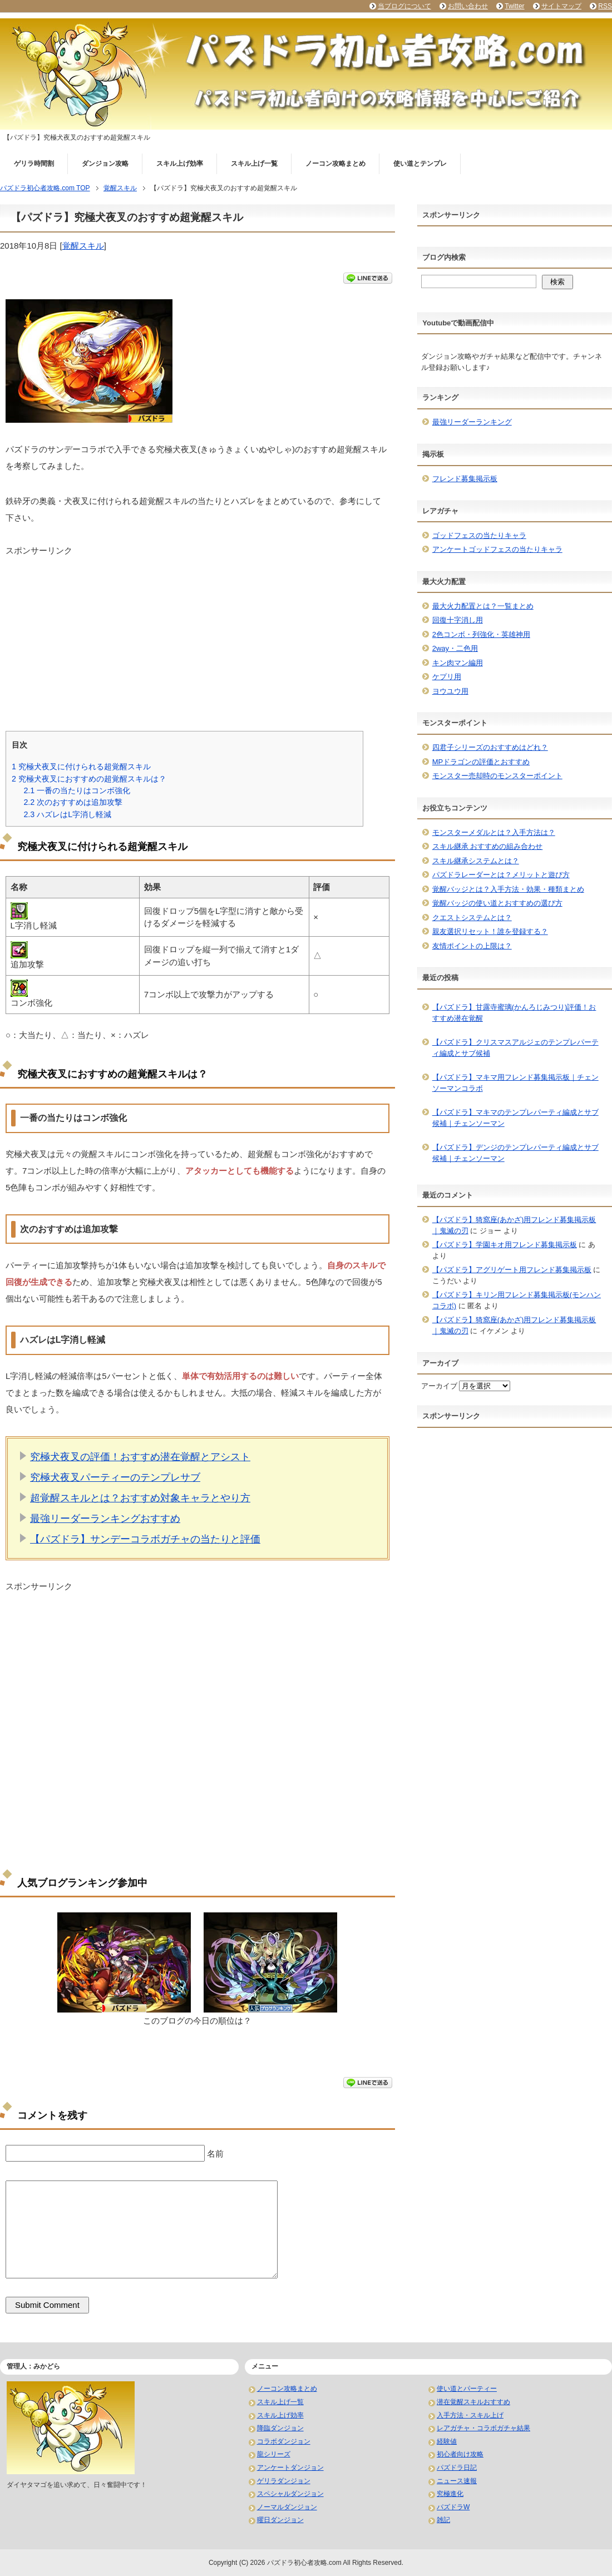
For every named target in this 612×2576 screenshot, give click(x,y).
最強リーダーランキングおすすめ (105, 1518)
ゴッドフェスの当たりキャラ (479, 535)
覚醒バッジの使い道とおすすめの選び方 (497, 903)
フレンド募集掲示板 (464, 478)
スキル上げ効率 (179, 163)
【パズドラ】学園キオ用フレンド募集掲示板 (504, 1244)
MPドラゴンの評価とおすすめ (481, 762)
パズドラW (453, 2507)
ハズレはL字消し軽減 (67, 814)
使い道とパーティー (467, 2388)
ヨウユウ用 (450, 691)
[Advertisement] (197, 635)
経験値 (447, 2441)
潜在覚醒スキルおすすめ (473, 2402)
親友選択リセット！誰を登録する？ (490, 931)
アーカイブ (439, 1386)
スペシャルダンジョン (290, 2494)
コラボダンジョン (283, 2441)
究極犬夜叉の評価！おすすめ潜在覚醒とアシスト (140, 1456)
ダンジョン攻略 (105, 163)
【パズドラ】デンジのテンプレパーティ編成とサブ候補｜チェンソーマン (515, 1153)
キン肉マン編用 (457, 663)
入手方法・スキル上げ (470, 2415)
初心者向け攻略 (460, 2454)
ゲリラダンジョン (283, 2481)
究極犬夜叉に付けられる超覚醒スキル (81, 766)
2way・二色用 (455, 648)
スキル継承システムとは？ (475, 861)
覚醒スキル (83, 245)
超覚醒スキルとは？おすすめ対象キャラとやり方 (140, 1498)
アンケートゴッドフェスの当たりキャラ (497, 549)
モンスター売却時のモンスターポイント (497, 776)
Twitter (514, 6)
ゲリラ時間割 (34, 163)
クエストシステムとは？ (472, 917)
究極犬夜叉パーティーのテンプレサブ (115, 1477)
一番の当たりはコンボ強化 (76, 790)
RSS (605, 6)
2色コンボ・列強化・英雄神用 (481, 634)
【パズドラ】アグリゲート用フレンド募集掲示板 (511, 1269)
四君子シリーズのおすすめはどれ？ (490, 747)
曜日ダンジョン (280, 2520)
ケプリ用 (446, 677)
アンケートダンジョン (290, 2467)
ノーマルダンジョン (287, 2507)
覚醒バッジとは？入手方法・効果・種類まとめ (508, 889)
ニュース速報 (457, 2481)
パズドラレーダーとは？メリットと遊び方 (501, 875)
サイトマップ (561, 6)
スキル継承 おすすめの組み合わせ (487, 846)
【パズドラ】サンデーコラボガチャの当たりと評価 (145, 1539)
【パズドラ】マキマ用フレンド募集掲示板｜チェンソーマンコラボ (515, 1082)
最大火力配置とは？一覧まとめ (483, 606)
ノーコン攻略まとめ (335, 163)
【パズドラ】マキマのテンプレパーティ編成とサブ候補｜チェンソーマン (515, 1118)
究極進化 (450, 2494)
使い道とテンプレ (420, 163)
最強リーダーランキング (472, 422)
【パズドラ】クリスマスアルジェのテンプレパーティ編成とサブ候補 (515, 1047)
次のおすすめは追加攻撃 (72, 802)
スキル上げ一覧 (254, 163)
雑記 (443, 2520)
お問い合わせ (468, 6)
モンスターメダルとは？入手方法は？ (493, 832)
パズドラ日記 (457, 2467)
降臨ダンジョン (280, 2428)
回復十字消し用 (457, 620)
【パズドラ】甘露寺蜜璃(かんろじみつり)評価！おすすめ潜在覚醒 (514, 1012)
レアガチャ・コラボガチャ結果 (483, 2428)
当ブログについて (404, 6)
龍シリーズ (273, 2454)
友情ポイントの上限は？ (472, 946)
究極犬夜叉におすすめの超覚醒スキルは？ (89, 778)
